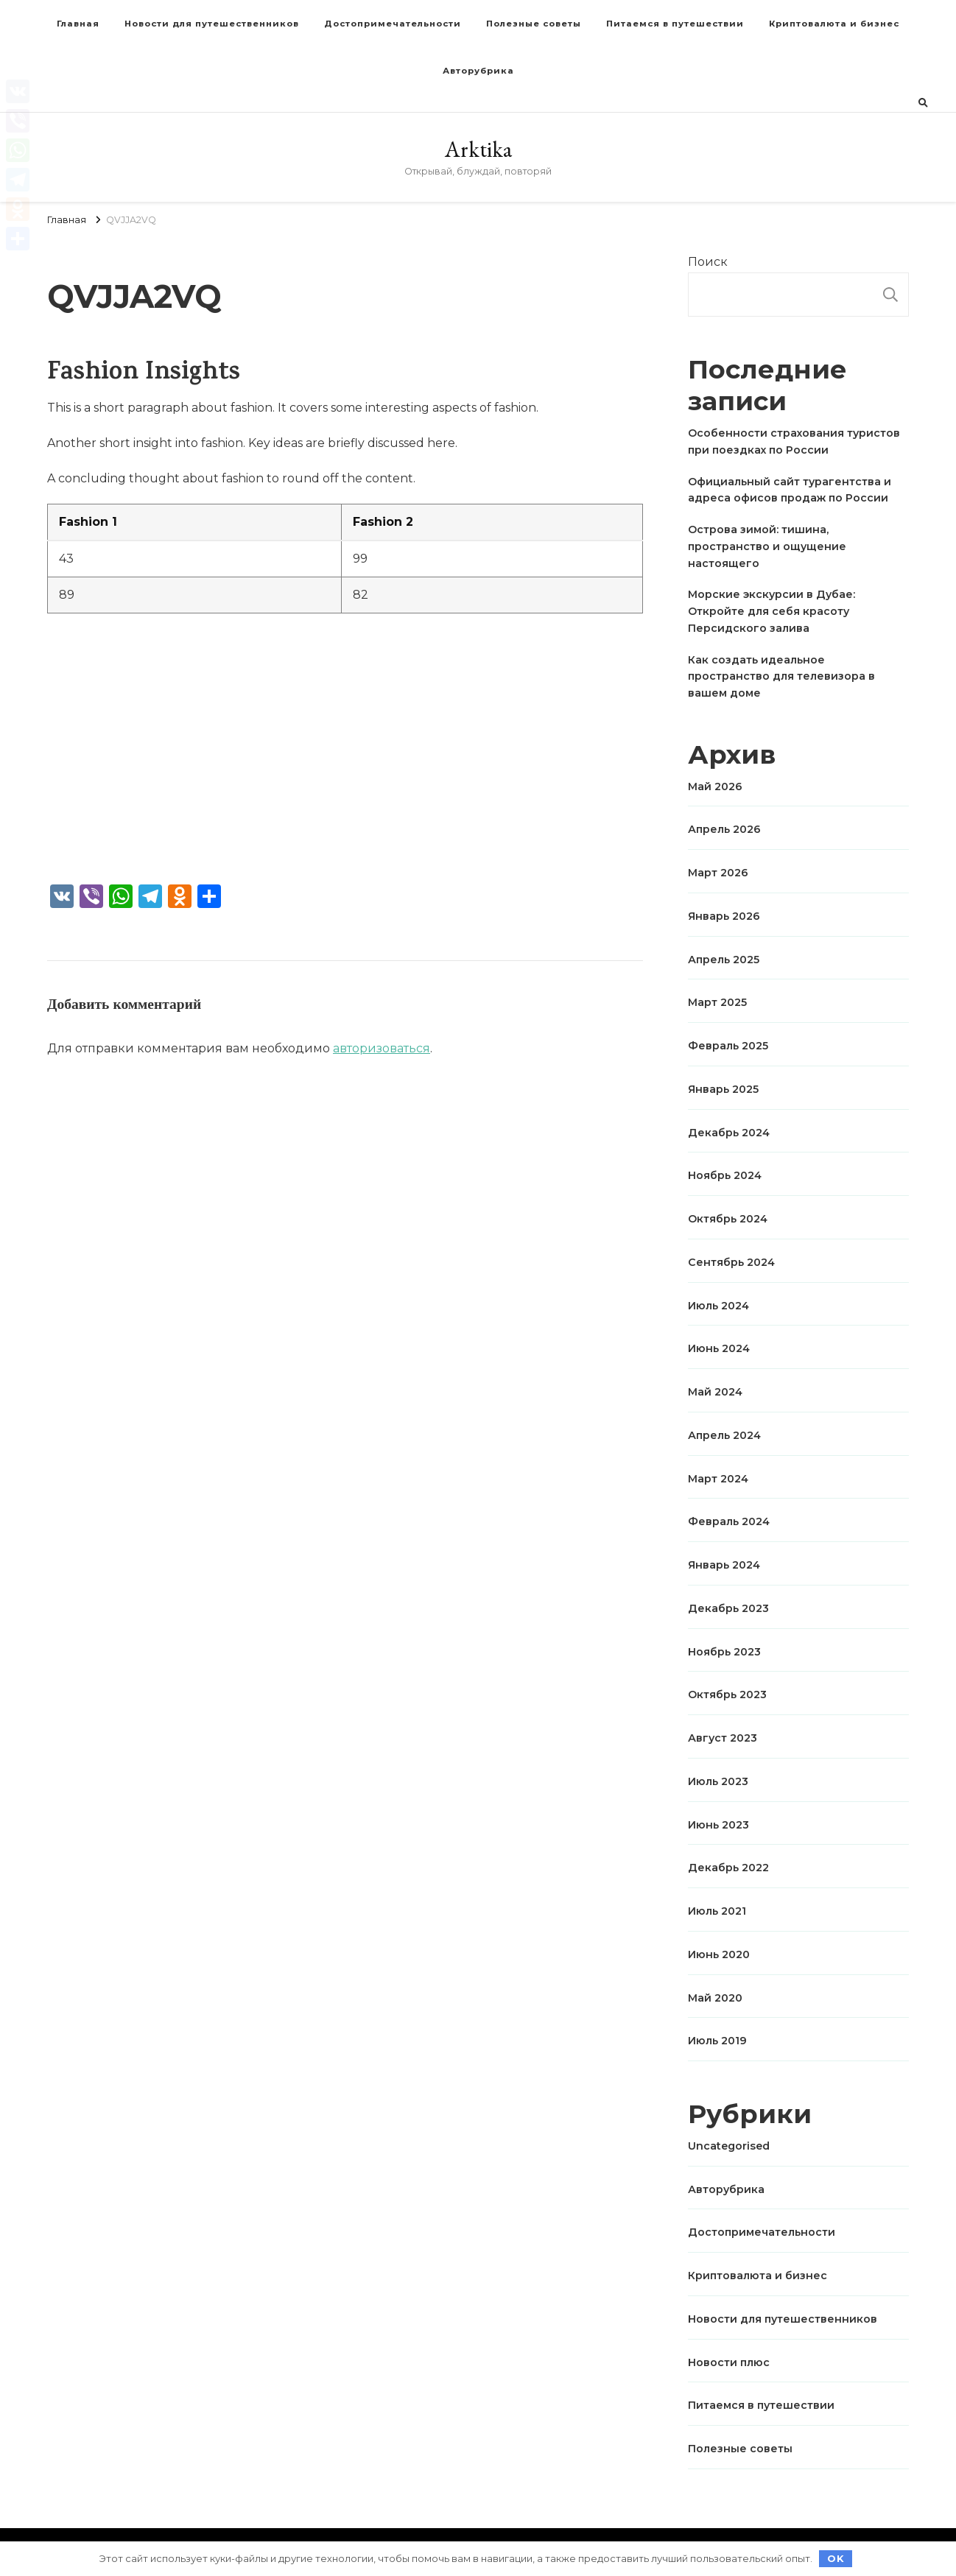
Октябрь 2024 (727, 1218)
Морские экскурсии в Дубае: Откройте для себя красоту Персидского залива (771, 611)
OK (836, 2558)
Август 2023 (722, 1738)
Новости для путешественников (211, 23)
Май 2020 (715, 1998)
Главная (78, 23)
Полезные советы (533, 23)
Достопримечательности (392, 23)
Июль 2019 (717, 2040)
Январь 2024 (724, 1565)
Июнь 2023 (718, 1824)
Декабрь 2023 (728, 1608)
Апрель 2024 (724, 1435)
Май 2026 (715, 786)
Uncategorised (729, 2146)
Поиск (708, 262)
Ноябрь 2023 (724, 1651)
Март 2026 (718, 872)
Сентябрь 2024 (731, 1262)
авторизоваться (381, 1048)
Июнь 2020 (719, 1954)
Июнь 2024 (719, 1348)
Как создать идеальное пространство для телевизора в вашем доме (781, 676)
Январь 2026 (724, 916)
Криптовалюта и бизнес (834, 23)
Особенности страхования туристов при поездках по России (794, 441)
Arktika (478, 149)
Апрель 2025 (723, 959)
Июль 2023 (718, 1781)
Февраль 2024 (729, 1521)
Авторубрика (478, 71)
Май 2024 (715, 1391)
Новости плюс (729, 2362)
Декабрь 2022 (728, 1867)
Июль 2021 (717, 1911)
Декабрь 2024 (729, 1132)
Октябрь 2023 (727, 1694)
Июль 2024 (718, 1305)
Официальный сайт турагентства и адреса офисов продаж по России (789, 490)
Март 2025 (717, 1002)
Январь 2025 (723, 1089)
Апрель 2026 (724, 829)
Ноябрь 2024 (725, 1175)
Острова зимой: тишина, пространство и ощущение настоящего (767, 546)
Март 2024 (718, 1478)
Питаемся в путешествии (675, 23)
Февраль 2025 (728, 1045)
